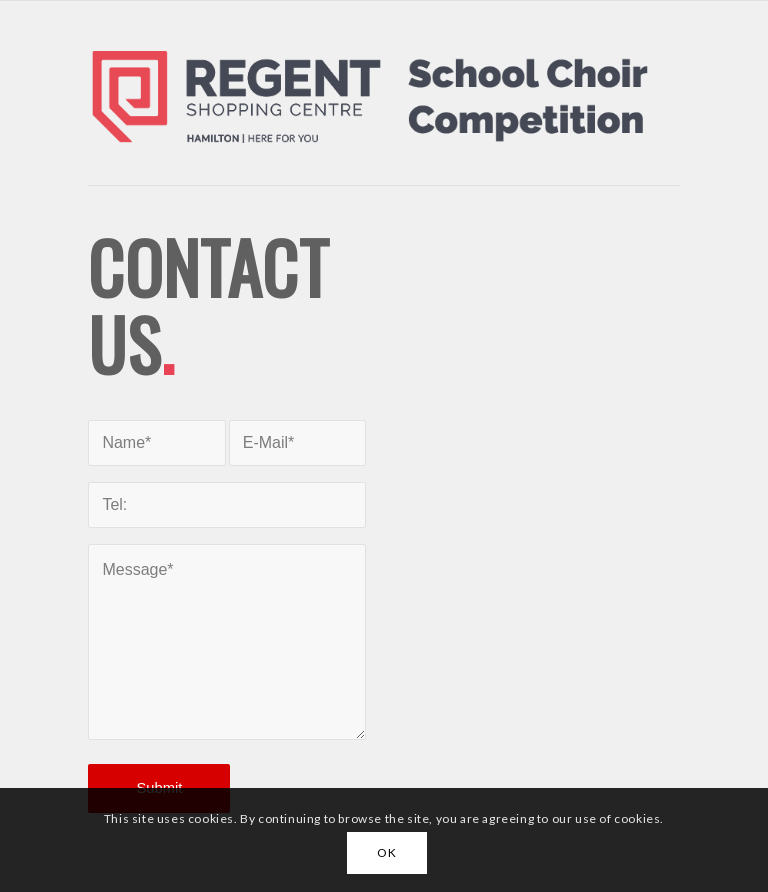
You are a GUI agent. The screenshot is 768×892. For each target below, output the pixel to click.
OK (386, 852)
